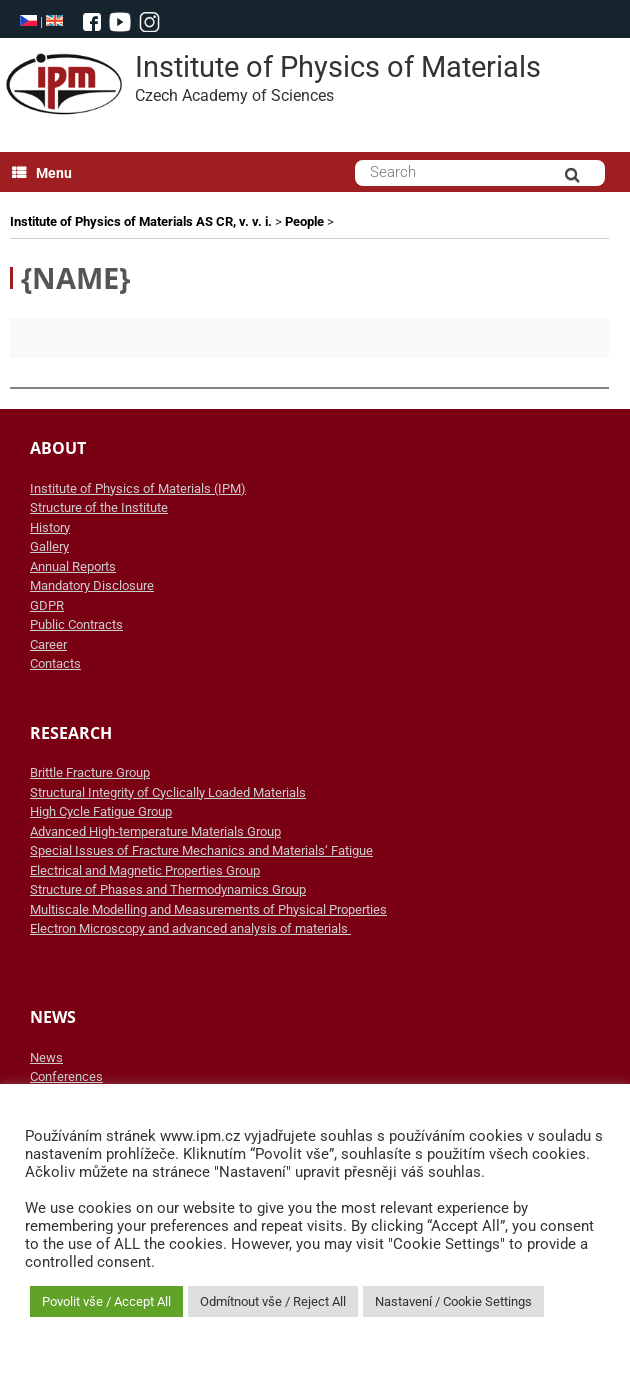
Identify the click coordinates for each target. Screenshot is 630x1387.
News (46, 1057)
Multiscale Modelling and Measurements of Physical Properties (208, 909)
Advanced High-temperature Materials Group (155, 831)
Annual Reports (73, 566)
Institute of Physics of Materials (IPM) (138, 488)
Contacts (55, 663)
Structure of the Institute (99, 507)
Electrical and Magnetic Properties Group (145, 870)
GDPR (47, 605)
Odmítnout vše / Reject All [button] (273, 1301)
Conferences (66, 1076)
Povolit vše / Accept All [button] (106, 1301)
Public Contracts (76, 624)
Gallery (49, 546)
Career (48, 644)
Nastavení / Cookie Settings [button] (453, 1301)
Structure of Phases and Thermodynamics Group (168, 889)
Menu (42, 173)
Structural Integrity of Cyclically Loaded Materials (168, 792)
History (50, 527)
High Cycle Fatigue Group (101, 811)
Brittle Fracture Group (90, 772)
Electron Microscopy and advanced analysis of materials (190, 928)
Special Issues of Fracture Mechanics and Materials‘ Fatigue (201, 850)
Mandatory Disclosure (92, 585)
